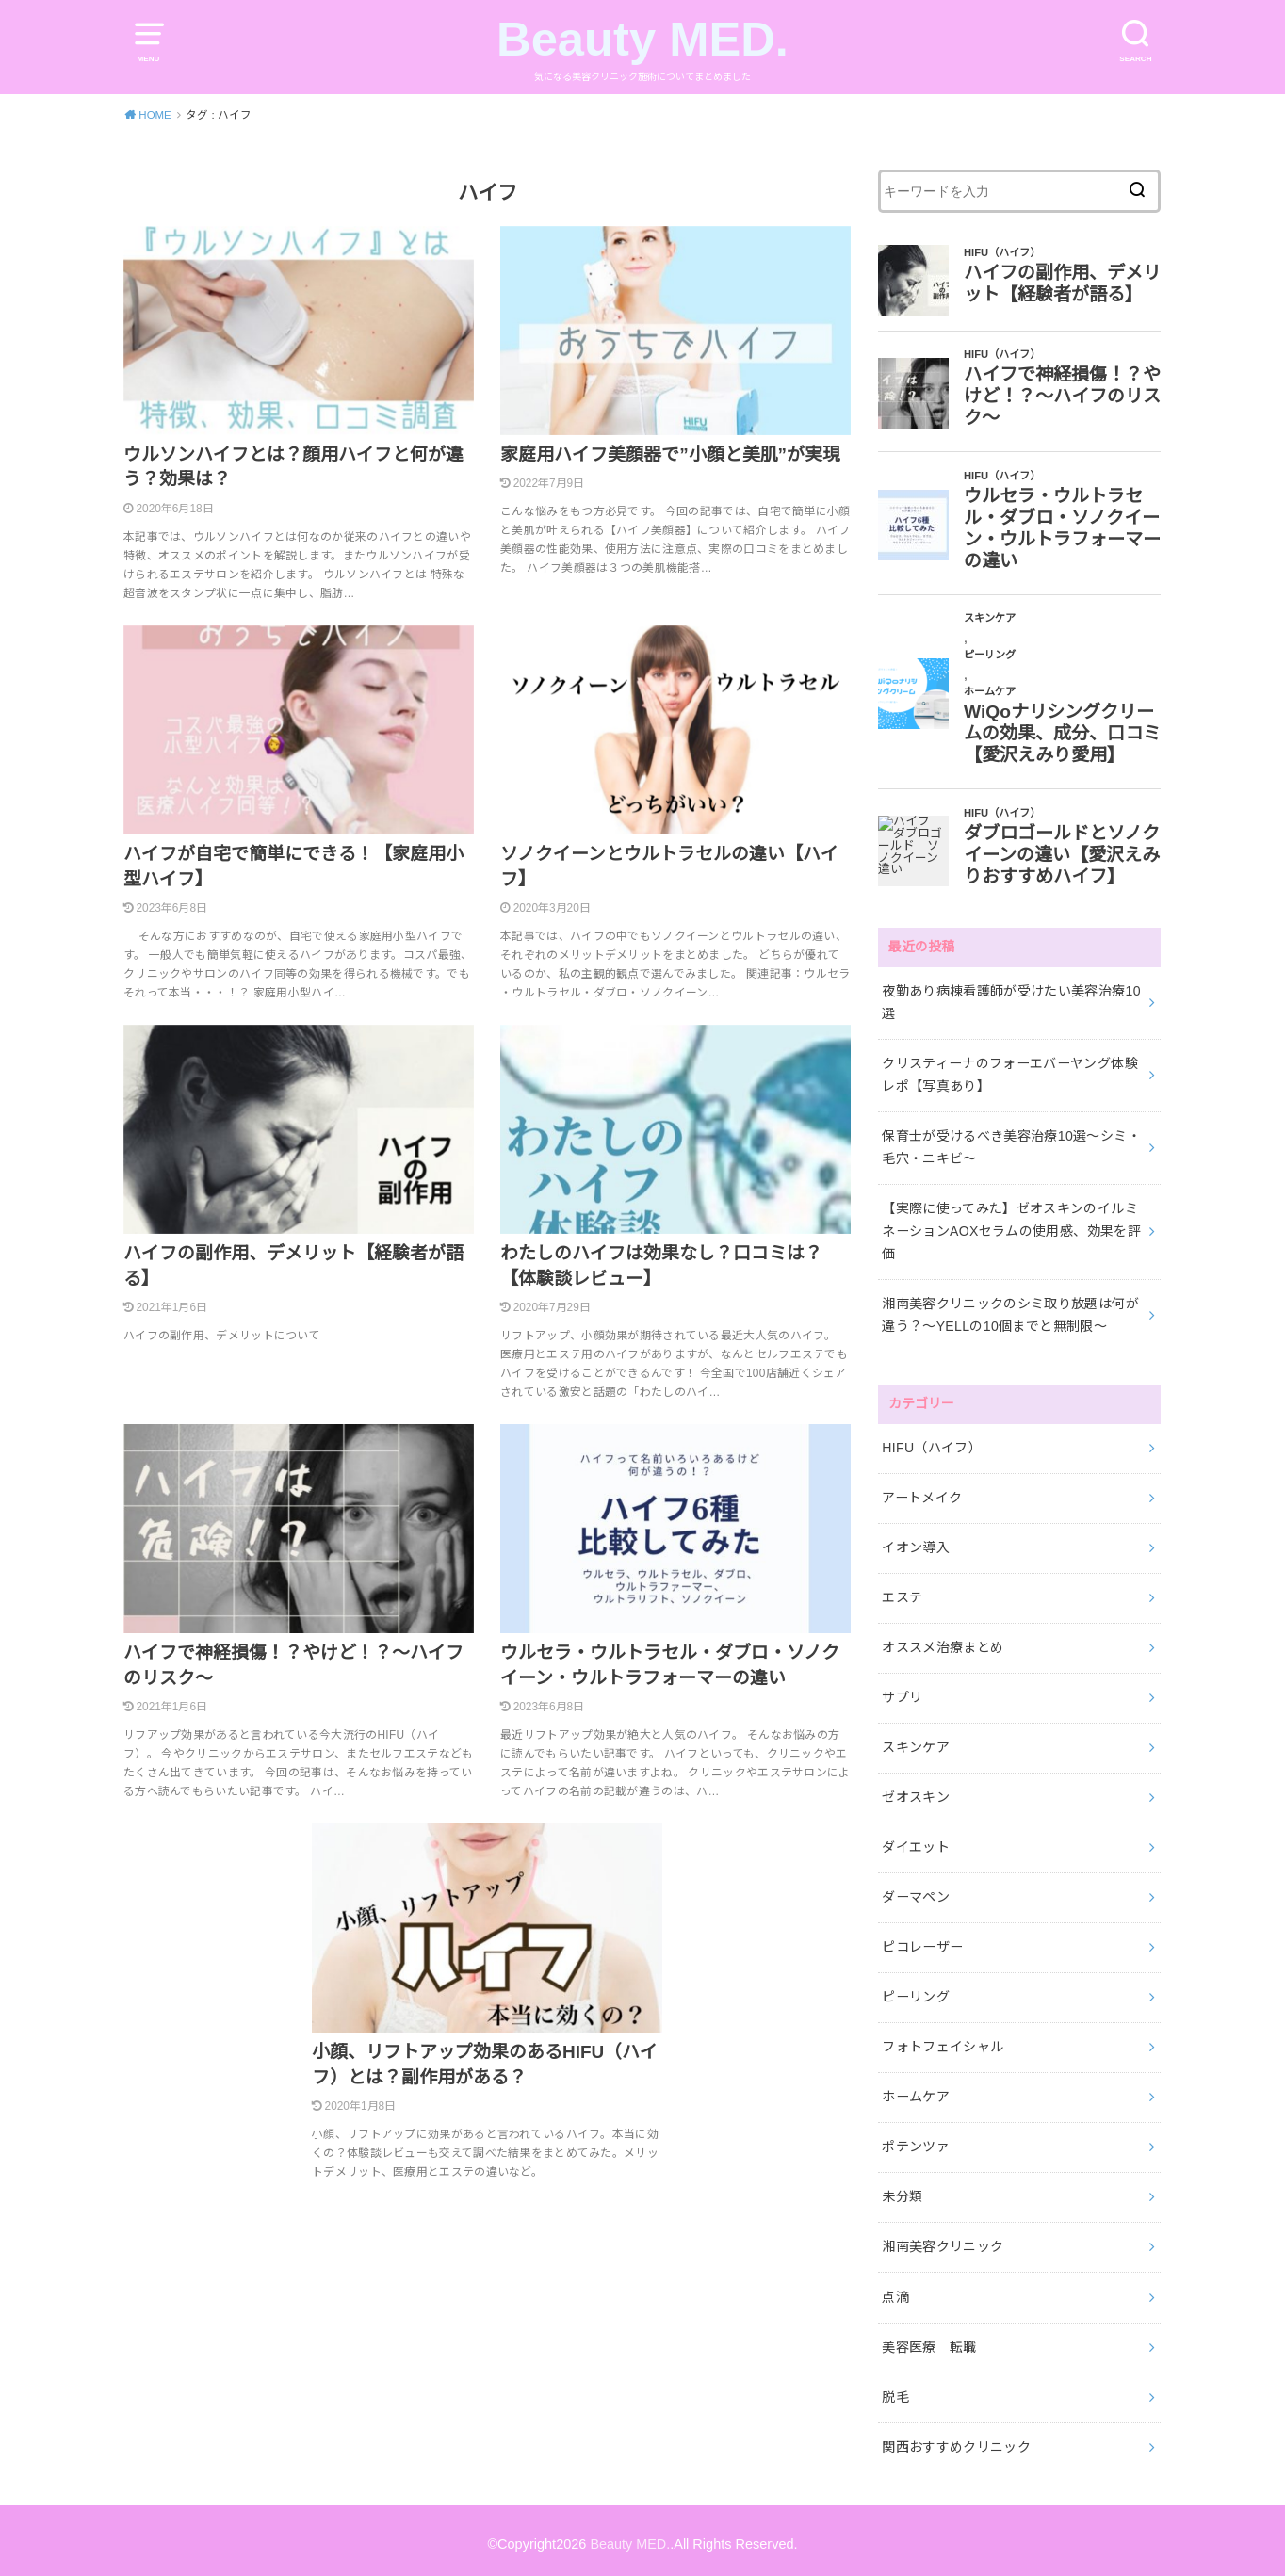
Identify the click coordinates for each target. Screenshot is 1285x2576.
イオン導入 (916, 1544)
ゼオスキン (916, 1793)
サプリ (902, 1693)
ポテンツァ (916, 2141)
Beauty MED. (642, 39)
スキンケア (916, 1743)
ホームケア (916, 2091)
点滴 (895, 2290)
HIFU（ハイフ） (932, 1444)
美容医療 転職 (929, 2340)
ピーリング (916, 1992)
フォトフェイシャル (942, 2041)
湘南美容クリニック (942, 2240)
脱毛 (895, 2390)
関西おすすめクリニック (956, 2440)
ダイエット (916, 1843)
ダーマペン (916, 1893)
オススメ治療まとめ (942, 1644)
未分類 (902, 2191)
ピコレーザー (922, 1942)
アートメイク (922, 1494)
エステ (902, 1594)
